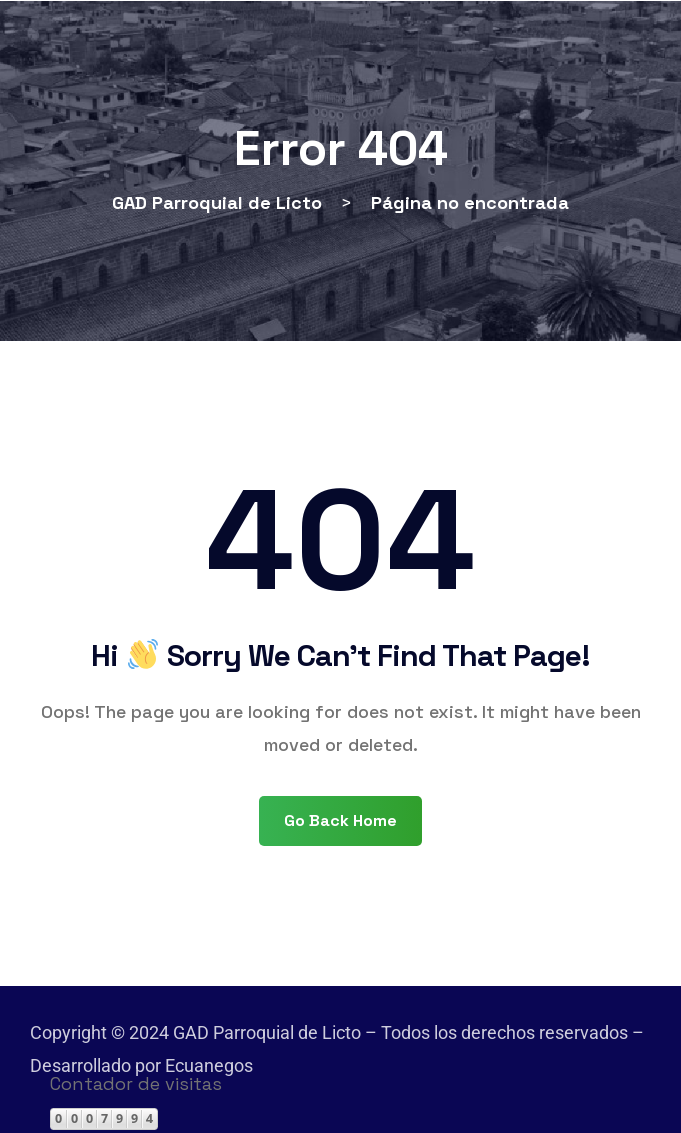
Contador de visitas (136, 1083)
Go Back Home (340, 820)
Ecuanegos (209, 1065)
